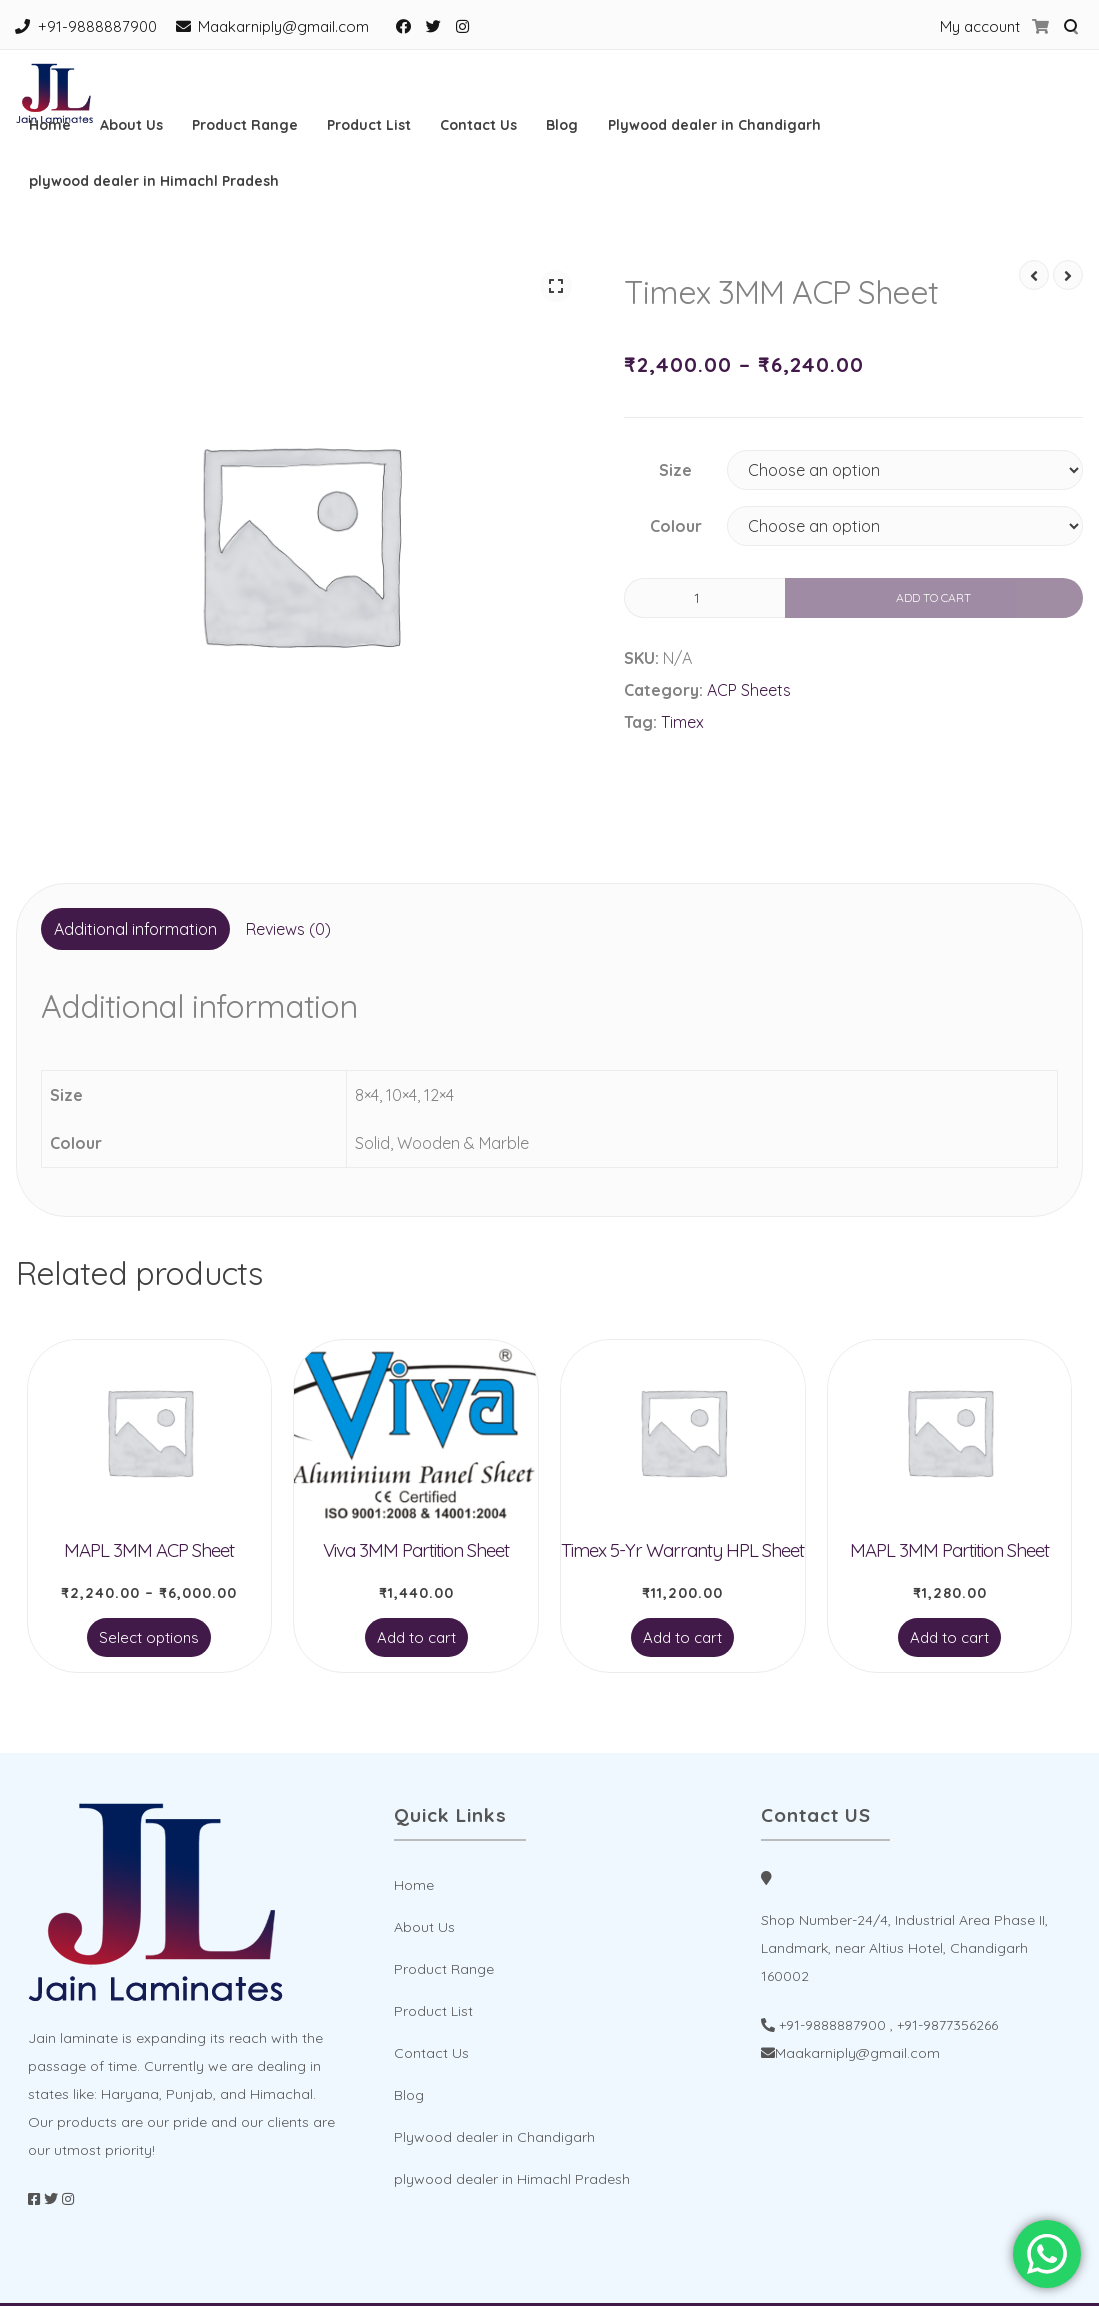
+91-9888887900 (97, 26)
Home (50, 125)
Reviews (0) (288, 929)
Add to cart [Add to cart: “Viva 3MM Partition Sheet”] (416, 1637)
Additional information (135, 929)
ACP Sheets (749, 690)
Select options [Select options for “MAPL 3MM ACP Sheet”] (149, 1637)
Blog (562, 125)
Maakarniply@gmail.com (283, 26)
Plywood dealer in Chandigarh (714, 125)
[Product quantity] (704, 598)
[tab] (135, 929)
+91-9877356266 (947, 2025)
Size (675, 470)
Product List (369, 125)
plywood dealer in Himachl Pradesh (154, 181)
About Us (131, 125)
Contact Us (478, 125)
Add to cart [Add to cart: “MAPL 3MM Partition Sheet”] (949, 1637)
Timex (682, 722)
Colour (676, 526)
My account (980, 26)
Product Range (245, 125)
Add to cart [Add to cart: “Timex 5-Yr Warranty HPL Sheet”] (682, 1637)
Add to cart (933, 597)
